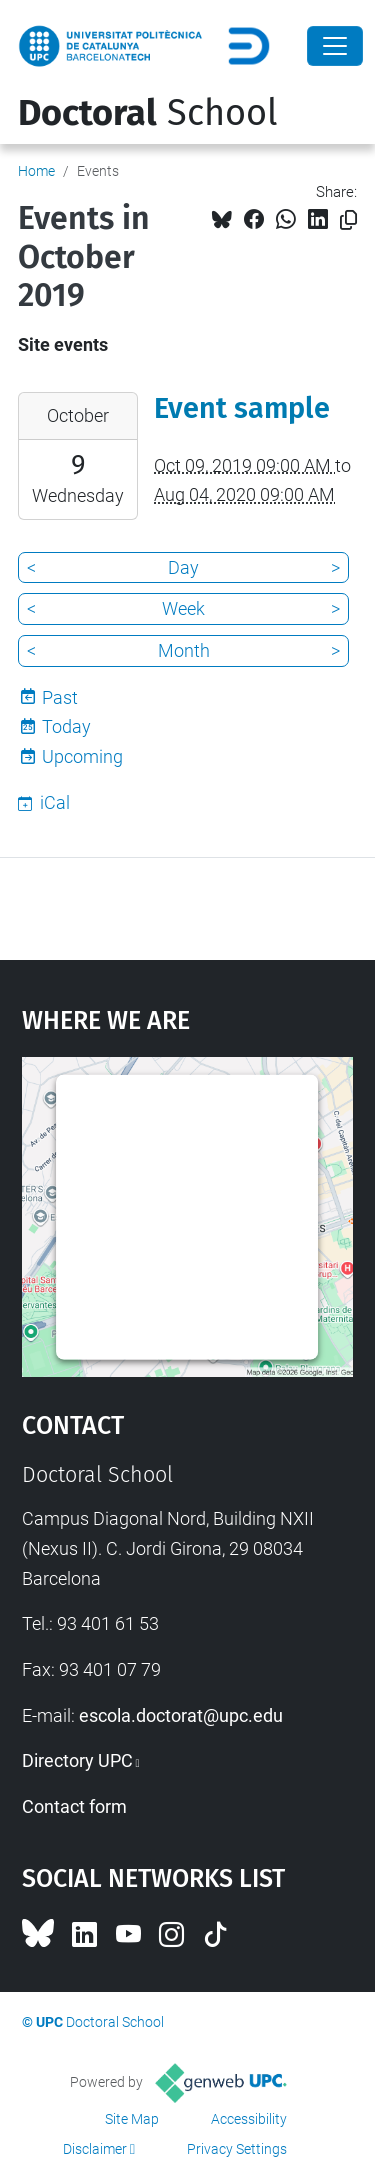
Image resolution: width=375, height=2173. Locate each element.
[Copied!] (348, 220)
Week (183, 608)
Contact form (74, 1806)
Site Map (132, 2119)
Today (66, 726)
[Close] (335, 46)
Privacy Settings (237, 2149)
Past (60, 697)
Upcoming (82, 756)
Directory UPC (77, 1760)
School (148, 113)
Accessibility (249, 2119)
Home (36, 171)
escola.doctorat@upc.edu (181, 1715)
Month (184, 650)
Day (183, 567)
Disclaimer (95, 2149)
